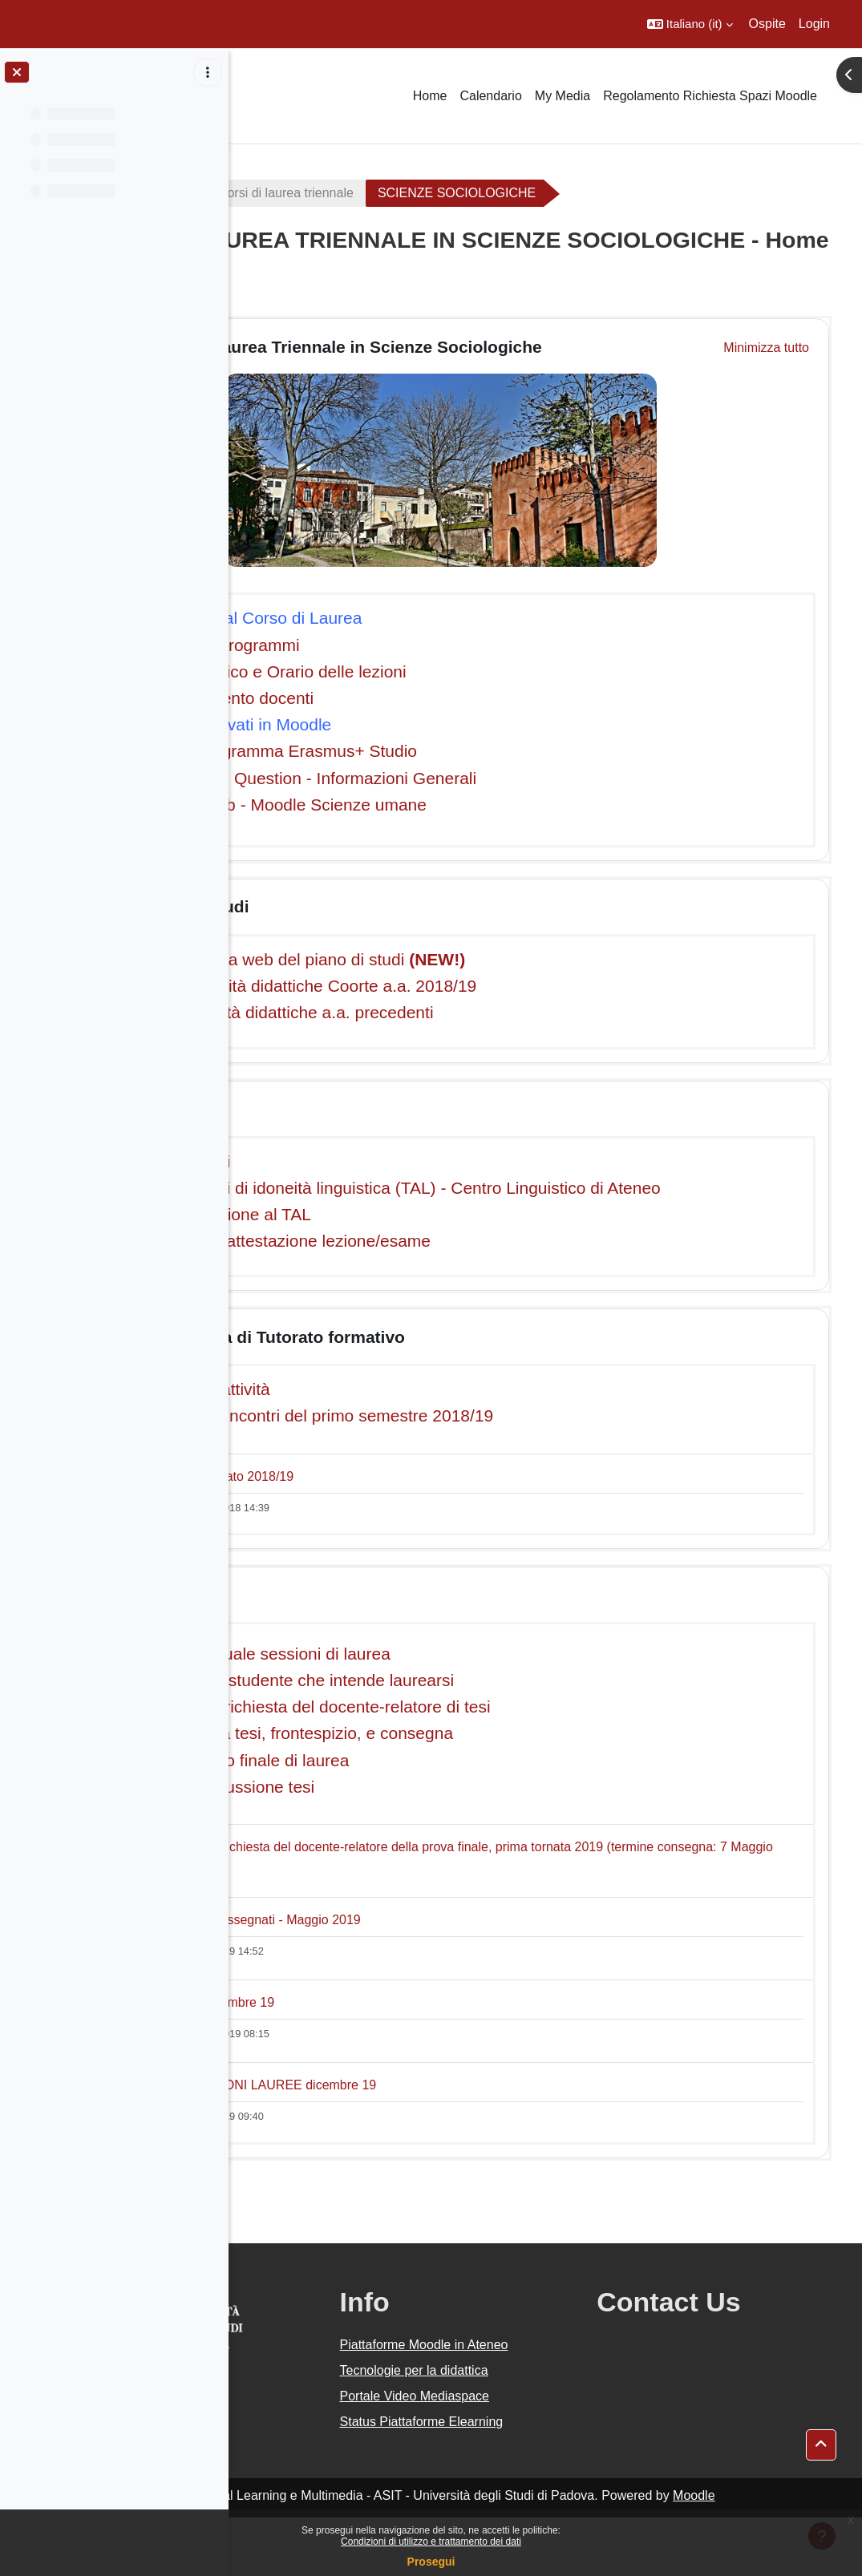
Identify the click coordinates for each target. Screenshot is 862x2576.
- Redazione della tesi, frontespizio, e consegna (454, 1754)
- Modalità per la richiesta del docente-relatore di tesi (473, 1726)
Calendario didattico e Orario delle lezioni (431, 671)
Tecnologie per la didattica (533, 2409)
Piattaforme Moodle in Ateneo (521, 2374)
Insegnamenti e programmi (377, 645)
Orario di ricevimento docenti (384, 698)
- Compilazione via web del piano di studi (460, 959)
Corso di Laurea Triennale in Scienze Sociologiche (518, 347)
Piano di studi (372, 906)
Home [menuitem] (430, 96)
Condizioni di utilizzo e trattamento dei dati (431, 2541)
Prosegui (431, 2561)
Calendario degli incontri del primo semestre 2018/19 (474, 1436)
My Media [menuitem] (562, 96)
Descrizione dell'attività (362, 1409)
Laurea (344, 1614)
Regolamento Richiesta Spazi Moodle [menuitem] (710, 96)
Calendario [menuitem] (490, 96)
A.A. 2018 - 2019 (307, 193)
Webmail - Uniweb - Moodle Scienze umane (441, 804)
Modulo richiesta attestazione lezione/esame (443, 1261)
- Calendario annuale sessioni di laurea (423, 1673)
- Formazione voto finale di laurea (402, 1780)
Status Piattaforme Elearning (512, 2470)
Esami (341, 1108)
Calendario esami (342, 1161)
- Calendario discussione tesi (384, 1807)
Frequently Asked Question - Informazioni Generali (465, 778)
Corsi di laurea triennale (464, 193)
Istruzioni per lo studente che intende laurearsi (460, 1700)
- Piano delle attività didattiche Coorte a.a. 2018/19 (465, 986)
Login (814, 23)
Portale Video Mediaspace (534, 2435)
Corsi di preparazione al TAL (383, 1234)
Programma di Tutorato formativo (450, 1357)
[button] (690, 24)
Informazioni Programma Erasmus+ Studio (436, 751)
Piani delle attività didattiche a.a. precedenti (450, 1012)
